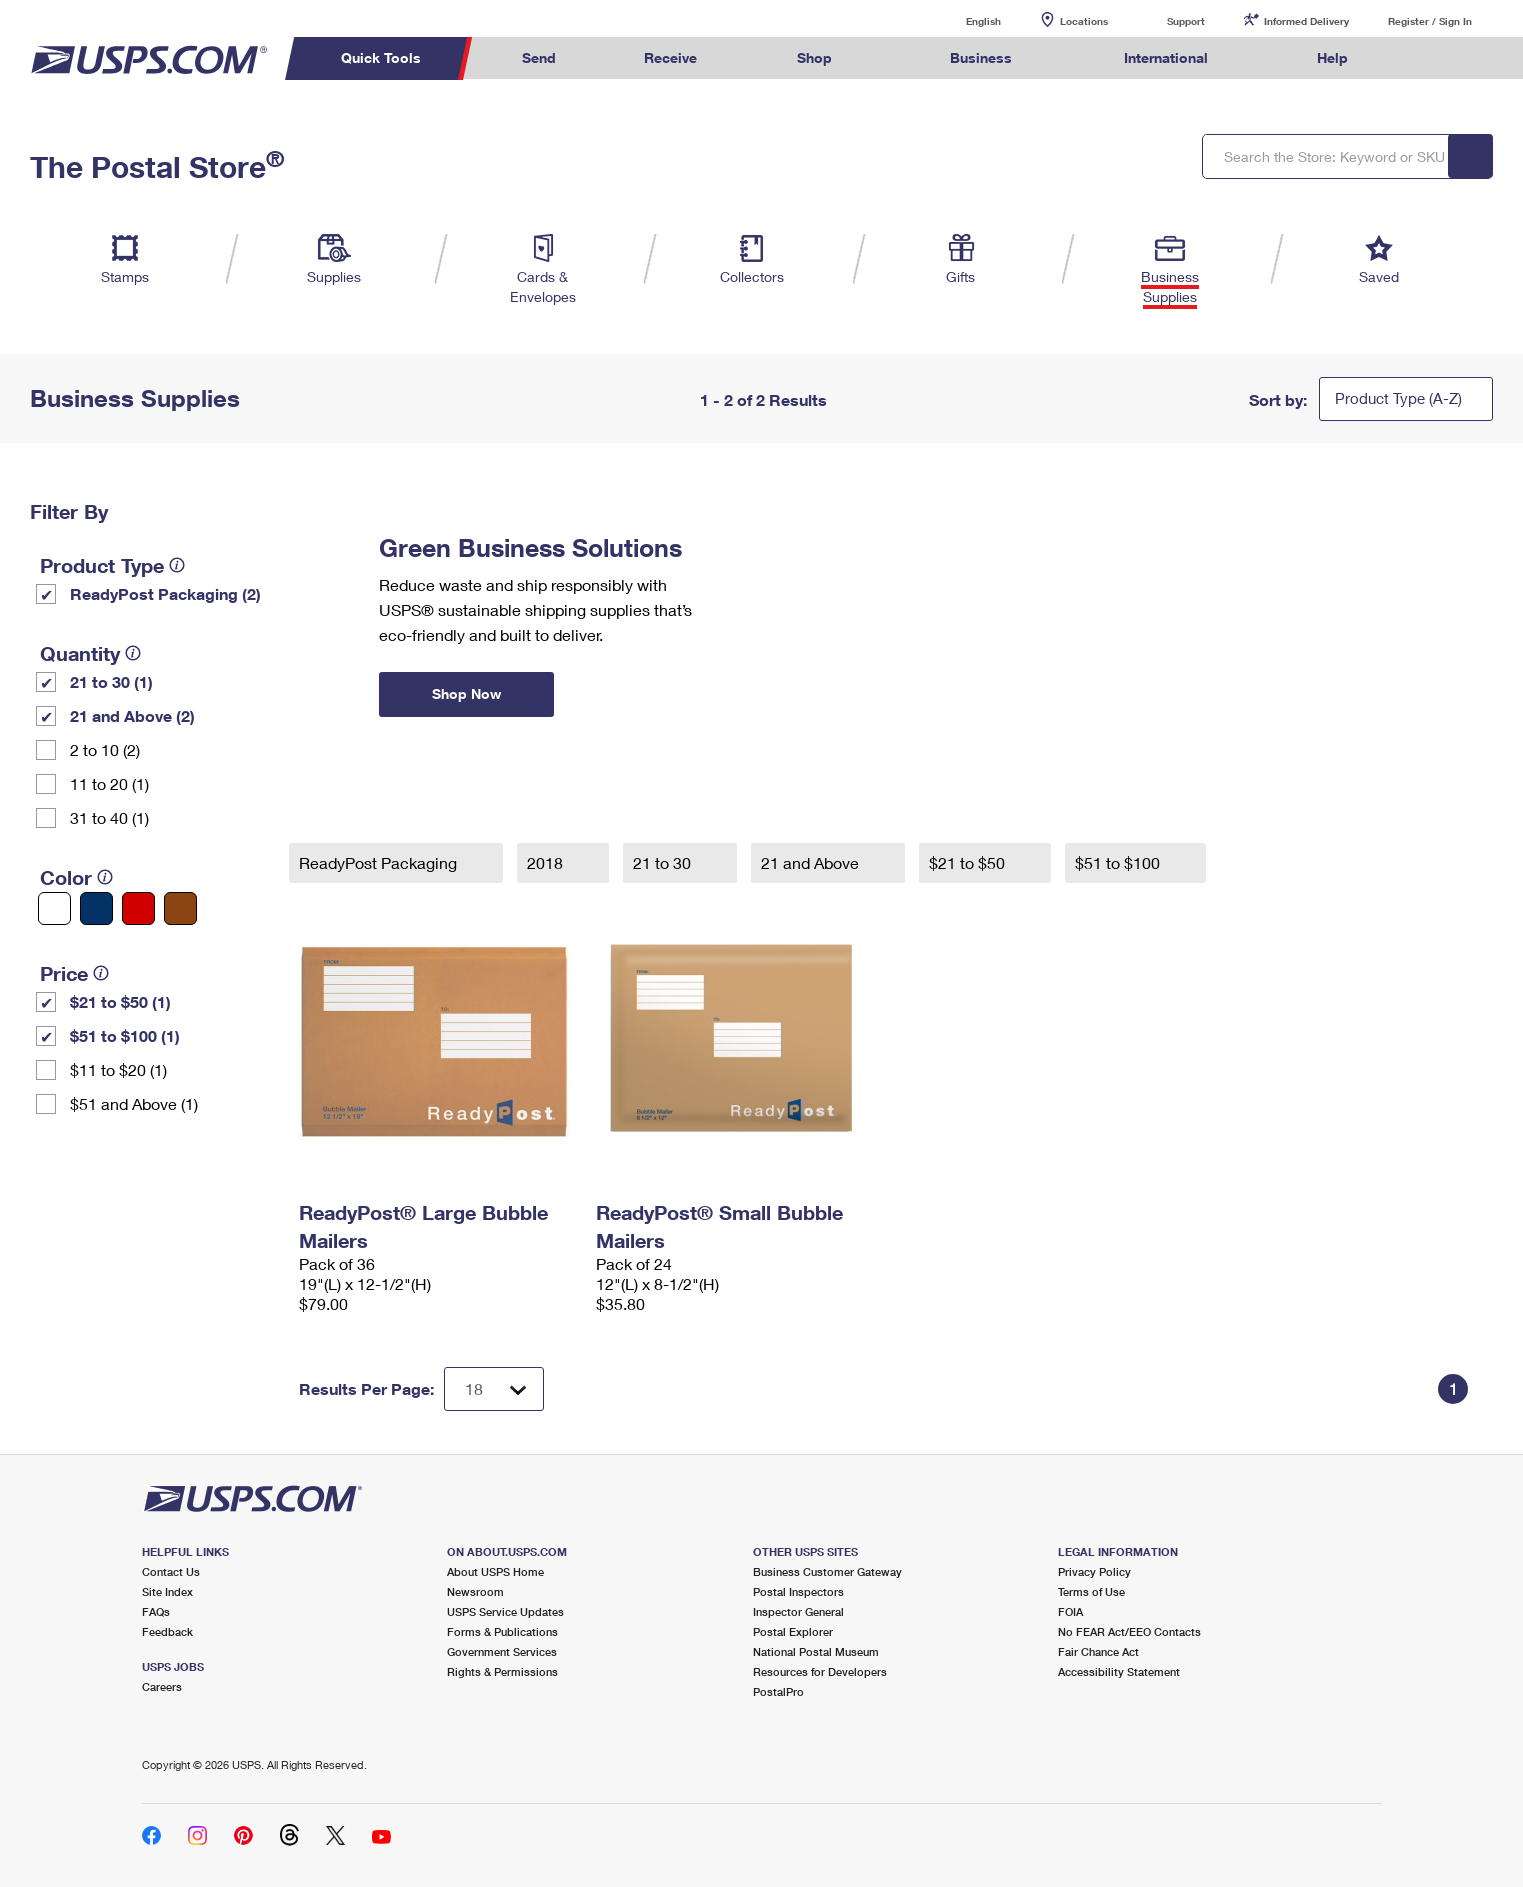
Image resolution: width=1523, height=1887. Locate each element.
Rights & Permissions (502, 1671)
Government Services (502, 1651)
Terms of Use (1091, 1591)
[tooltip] (177, 565)
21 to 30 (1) (111, 681)
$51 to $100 (1119, 862)
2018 (547, 862)
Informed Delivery (1306, 21)
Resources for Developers (820, 1671)
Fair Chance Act (1098, 1651)
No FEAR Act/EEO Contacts (1129, 1631)
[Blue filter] (96, 908)
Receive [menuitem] (670, 57)
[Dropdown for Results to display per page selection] (494, 1389)
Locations (1084, 21)
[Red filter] (138, 908)
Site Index (167, 1591)
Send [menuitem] (539, 57)
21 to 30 (664, 862)
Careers (162, 1686)
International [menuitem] (1166, 57)
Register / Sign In (1430, 21)
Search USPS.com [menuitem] (1431, 58)
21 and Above (812, 862)
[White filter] (54, 908)
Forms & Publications (502, 1631)
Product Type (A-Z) (1398, 398)
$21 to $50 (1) (120, 1001)
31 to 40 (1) (109, 817)
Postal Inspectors (798, 1591)
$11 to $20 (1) (118, 1069)
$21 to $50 (969, 862)
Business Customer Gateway (827, 1571)
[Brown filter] (180, 908)
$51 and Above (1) (134, 1103)
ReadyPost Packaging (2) (165, 593)
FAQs (156, 1611)
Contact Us (171, 1571)
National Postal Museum (816, 1651)
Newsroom (475, 1591)
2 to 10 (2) (105, 749)
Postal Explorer (793, 1631)
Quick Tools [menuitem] (381, 57)
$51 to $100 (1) (125, 1035)
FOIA (1070, 1611)
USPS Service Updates (505, 1611)
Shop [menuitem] (814, 57)
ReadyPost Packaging (380, 862)
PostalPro (778, 1691)
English (963, 20)
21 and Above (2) (132, 715)
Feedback (167, 1631)
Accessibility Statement (1119, 1671)
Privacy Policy (1094, 1571)
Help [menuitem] (1332, 57)
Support (1186, 21)
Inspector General (798, 1611)
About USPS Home (495, 1571)
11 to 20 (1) (109, 783)
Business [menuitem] (981, 57)
